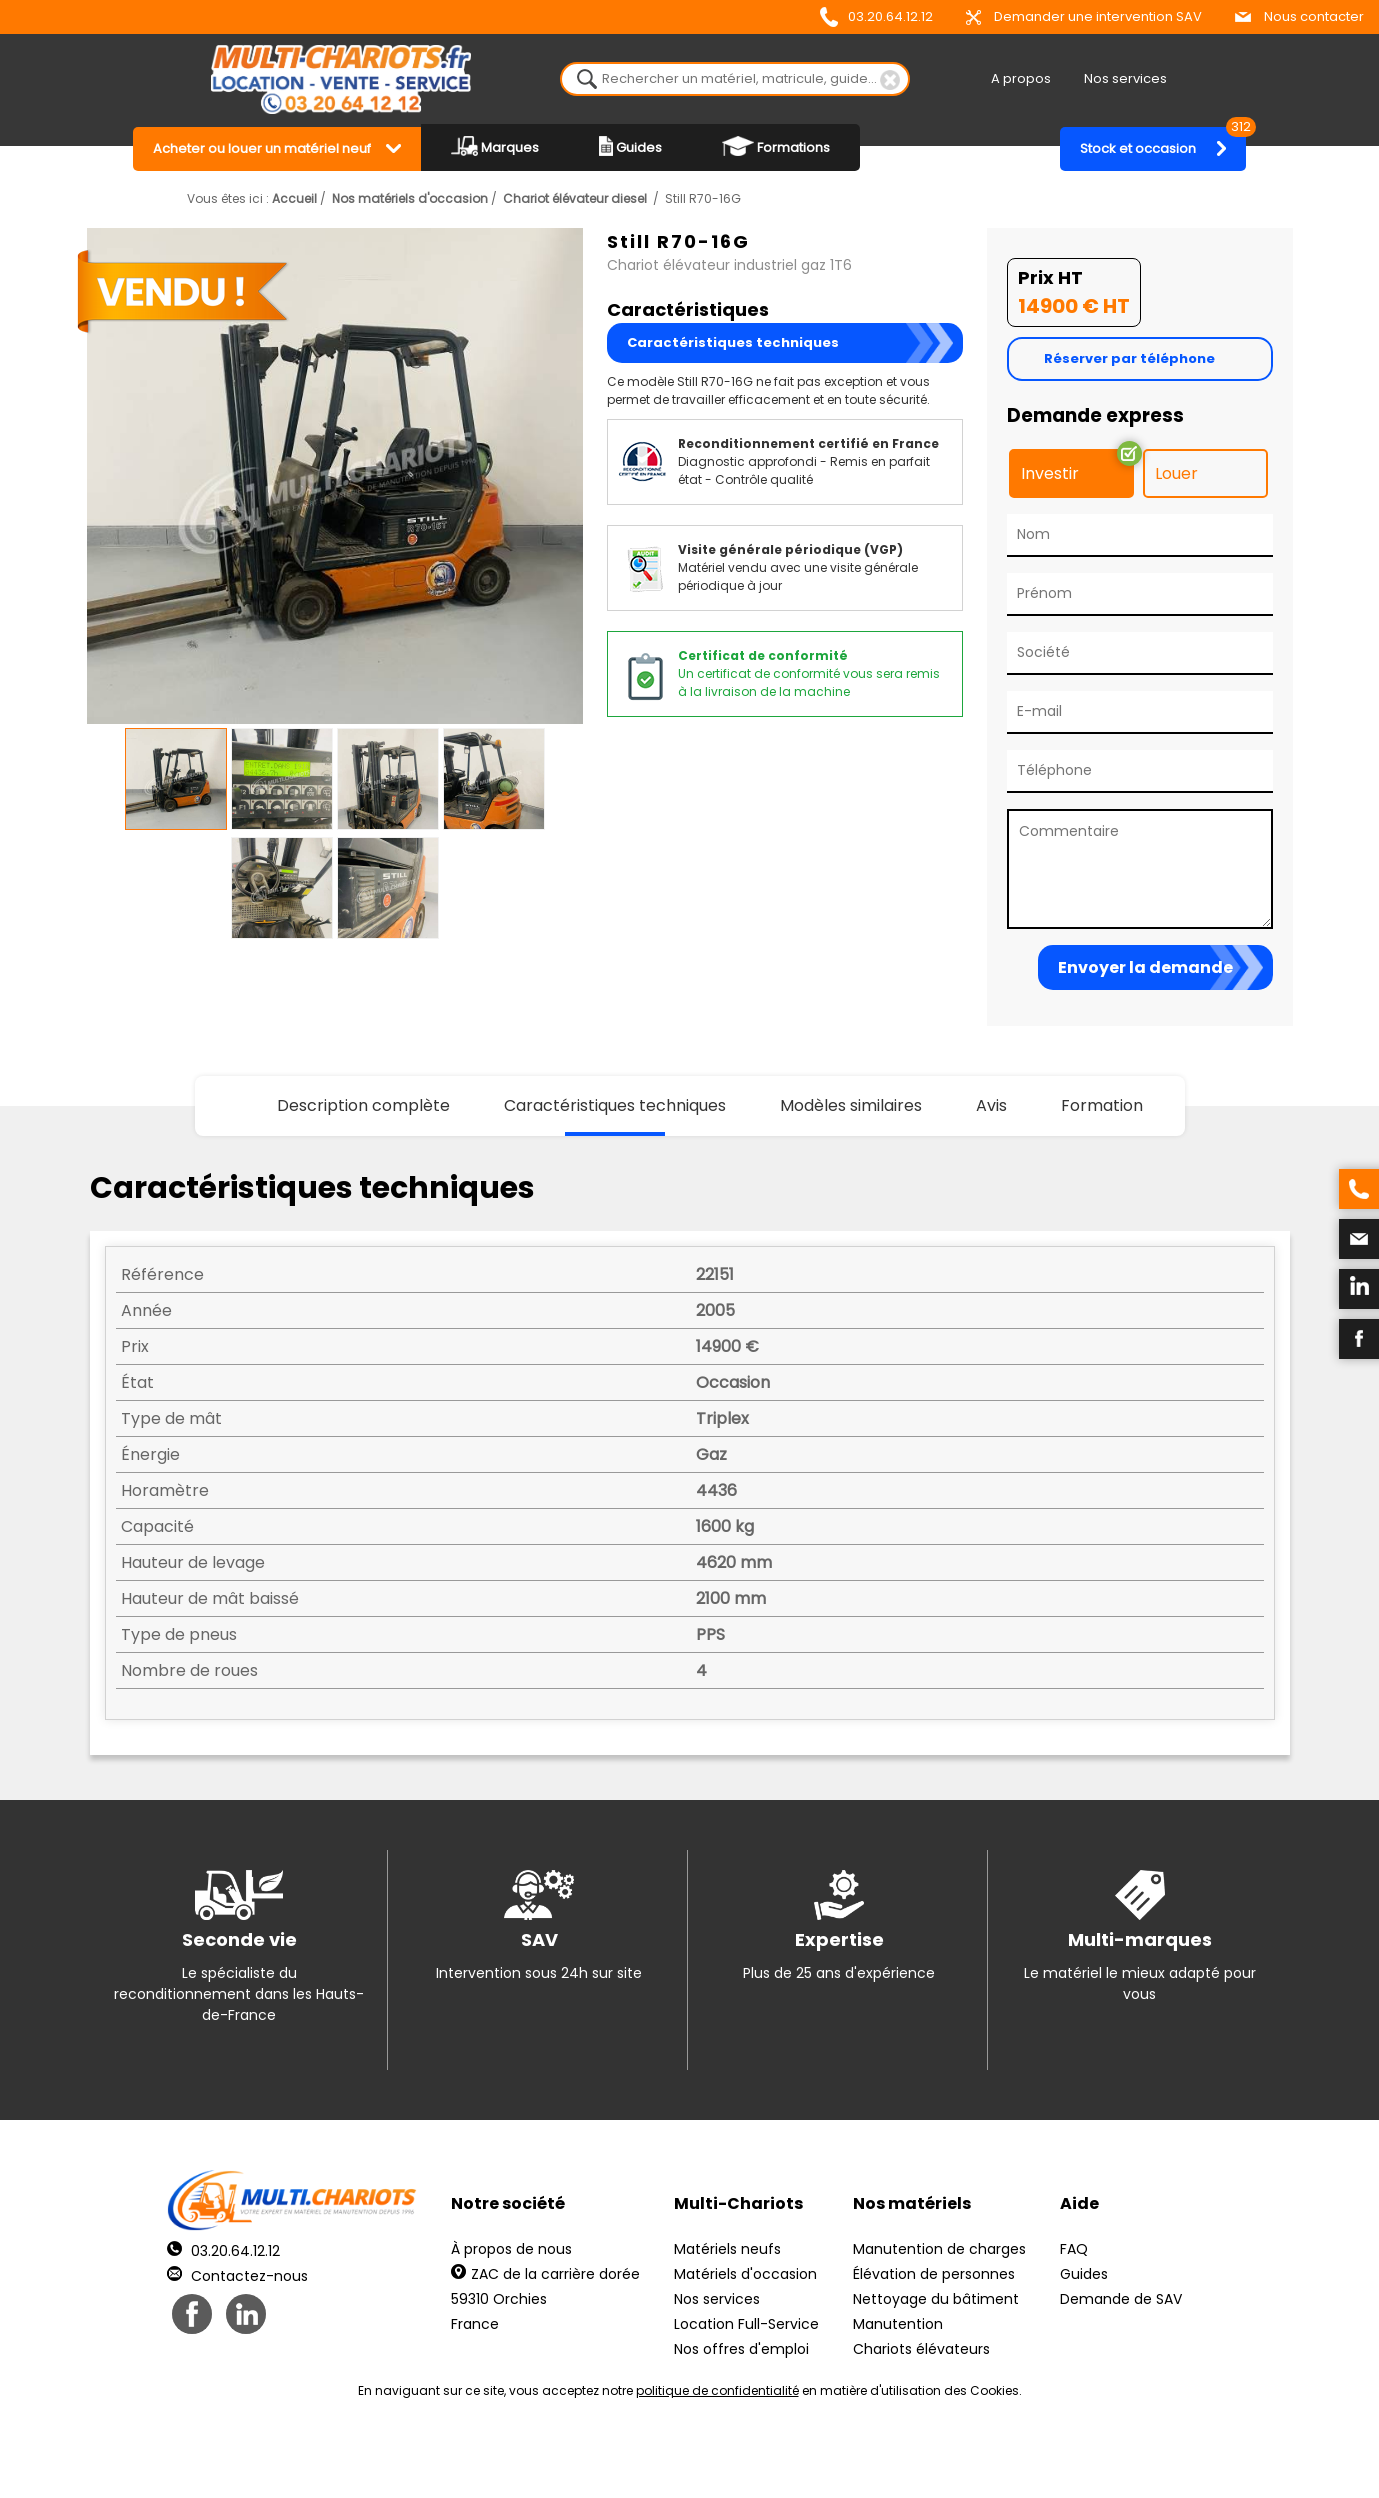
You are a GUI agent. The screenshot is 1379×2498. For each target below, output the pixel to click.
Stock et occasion (1163, 142)
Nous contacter (1299, 16)
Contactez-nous (237, 2276)
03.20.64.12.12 (876, 17)
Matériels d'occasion (745, 2274)
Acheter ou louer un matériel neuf (262, 148)
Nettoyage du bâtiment (936, 2299)
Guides (630, 146)
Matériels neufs (727, 2249)
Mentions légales (684, 2458)
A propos (1021, 78)
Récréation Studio (844, 2458)
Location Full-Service (746, 2324)
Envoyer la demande (1145, 967)
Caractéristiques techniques (733, 342)
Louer (1176, 473)
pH (994, 2458)
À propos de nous (511, 2249)
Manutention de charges (939, 2249)
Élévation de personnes (934, 2274)
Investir (1050, 473)
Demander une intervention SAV (1084, 16)
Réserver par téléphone (1129, 358)
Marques (494, 146)
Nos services (1125, 78)
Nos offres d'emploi (741, 2349)
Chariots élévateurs (921, 2349)
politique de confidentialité (717, 2390)
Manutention (898, 2324)
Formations (776, 146)
